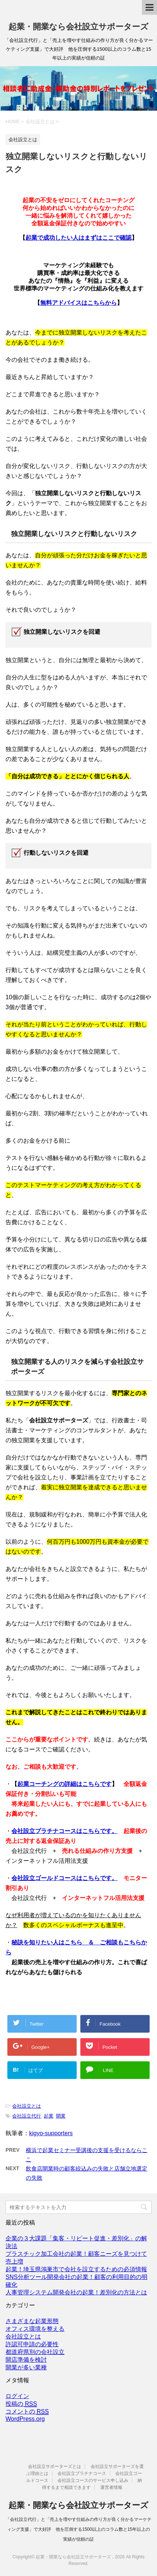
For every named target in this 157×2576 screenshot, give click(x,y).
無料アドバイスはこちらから (78, 303)
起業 (48, 2116)
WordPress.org (25, 2419)
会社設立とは (26, 2106)
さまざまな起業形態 (32, 2321)
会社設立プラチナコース (81, 2473)
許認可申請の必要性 (32, 2344)
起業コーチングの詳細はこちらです (64, 1784)
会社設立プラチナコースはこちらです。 (64, 1831)
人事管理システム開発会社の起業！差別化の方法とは (76, 2292)
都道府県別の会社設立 (35, 2352)
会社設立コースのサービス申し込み (92, 2480)
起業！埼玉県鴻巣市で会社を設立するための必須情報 (76, 2269)
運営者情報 (111, 2487)
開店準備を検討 (26, 2360)
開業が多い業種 (26, 2367)
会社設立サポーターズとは (54, 2466)
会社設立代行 (26, 2116)
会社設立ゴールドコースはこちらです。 (64, 1878)
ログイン (17, 2396)
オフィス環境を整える (35, 2329)
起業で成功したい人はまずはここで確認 (78, 238)
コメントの (27, 2411)
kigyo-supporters (51, 2133)
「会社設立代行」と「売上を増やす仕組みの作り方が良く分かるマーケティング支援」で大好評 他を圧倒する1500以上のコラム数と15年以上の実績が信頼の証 (78, 2529)
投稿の (21, 2404)
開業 (61, 2116)
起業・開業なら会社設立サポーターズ (78, 26)
